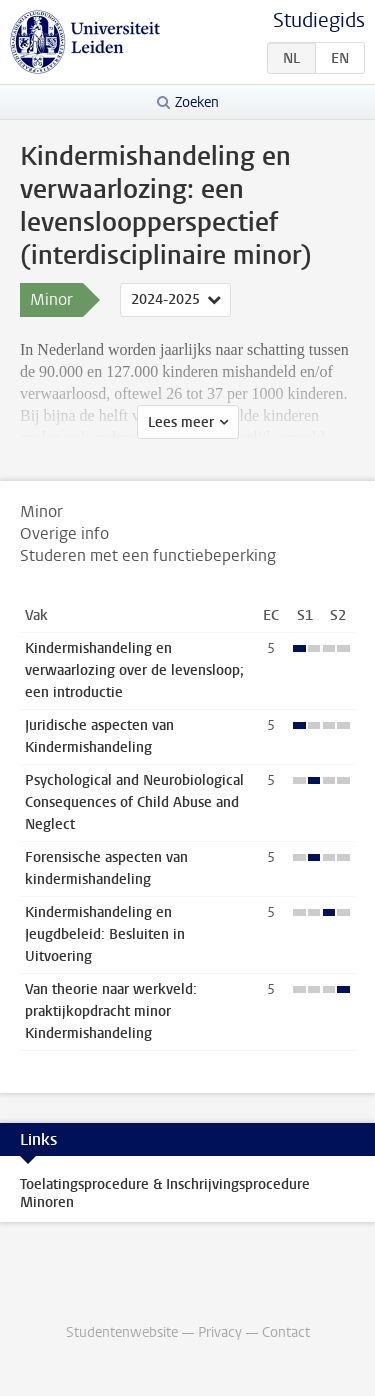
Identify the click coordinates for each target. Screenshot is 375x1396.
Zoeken (197, 102)
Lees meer (181, 422)
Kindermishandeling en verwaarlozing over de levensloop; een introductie (134, 670)
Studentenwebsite (122, 1332)
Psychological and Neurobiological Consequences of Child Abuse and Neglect (134, 802)
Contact (286, 1332)
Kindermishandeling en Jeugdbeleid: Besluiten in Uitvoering (105, 934)
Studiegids (319, 20)
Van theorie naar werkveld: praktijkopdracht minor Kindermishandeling (111, 1011)
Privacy (220, 1332)
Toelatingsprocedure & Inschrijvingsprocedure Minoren (165, 1193)
